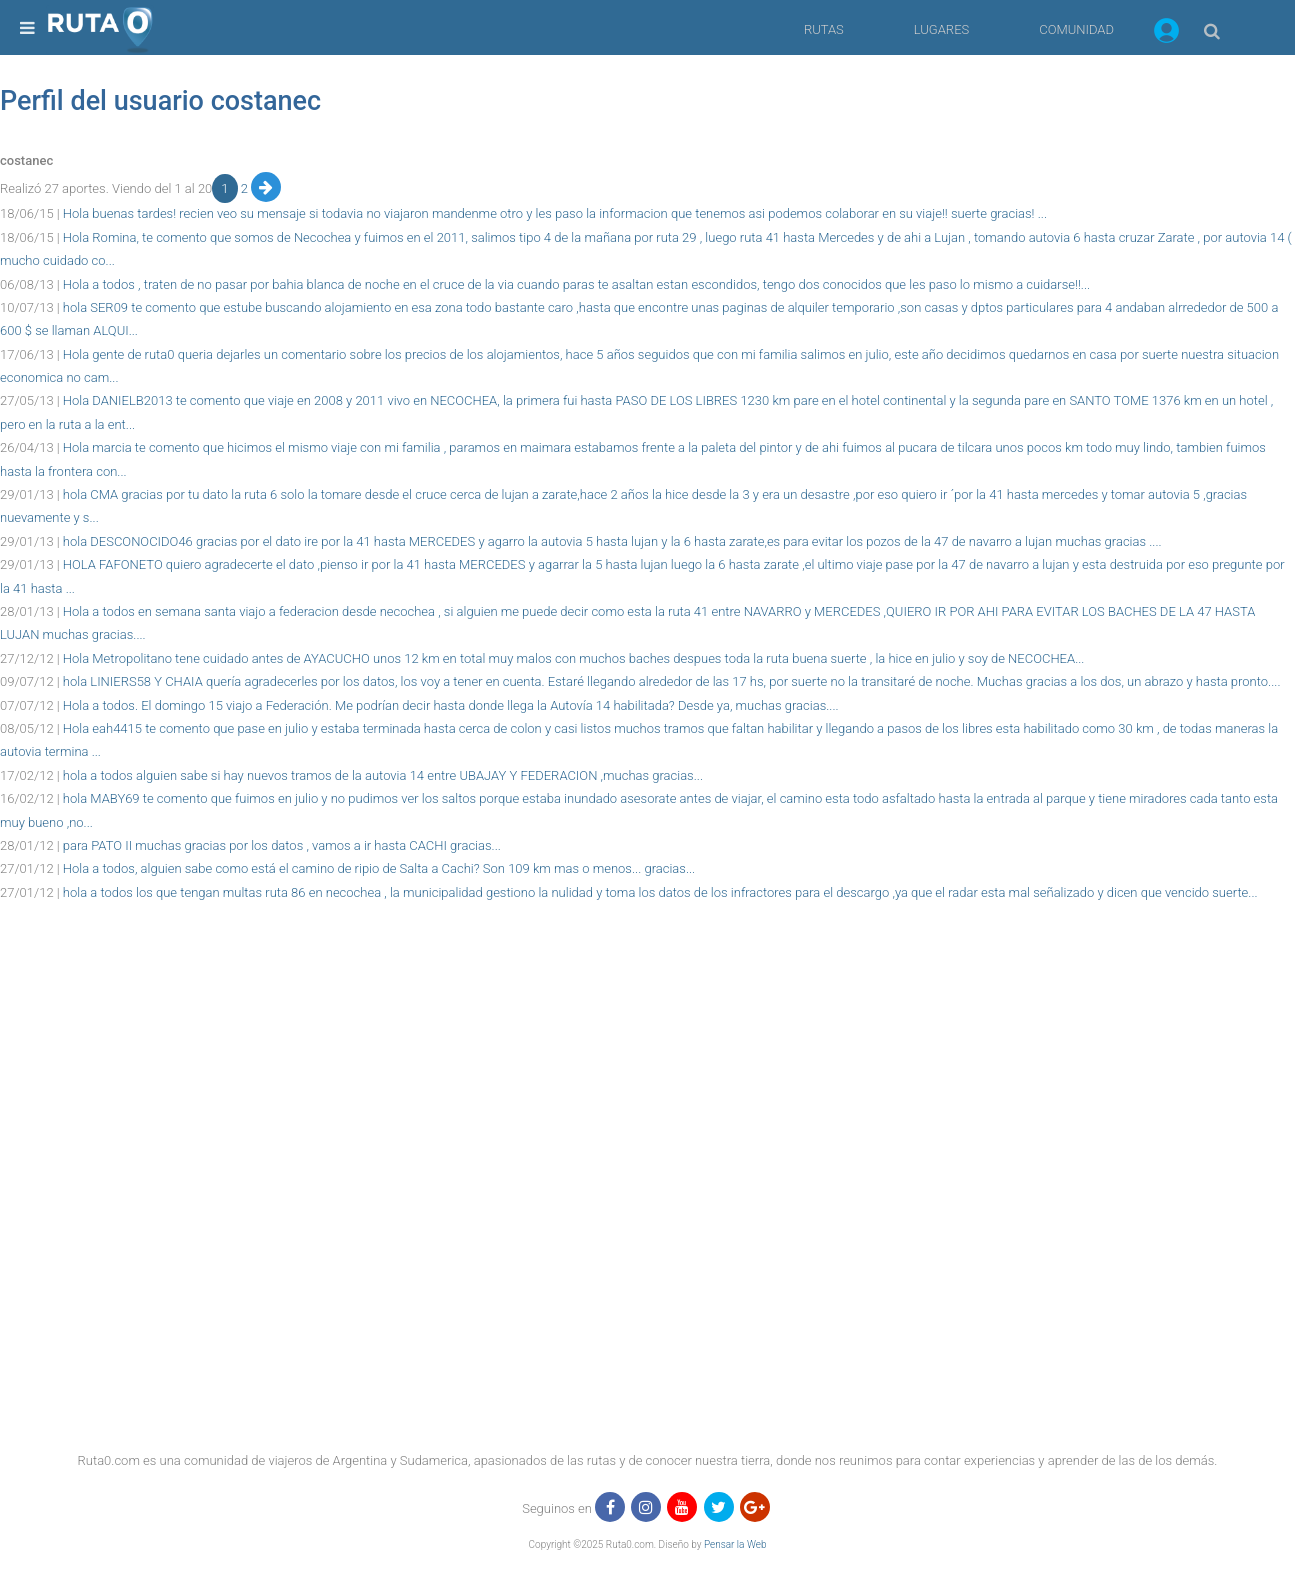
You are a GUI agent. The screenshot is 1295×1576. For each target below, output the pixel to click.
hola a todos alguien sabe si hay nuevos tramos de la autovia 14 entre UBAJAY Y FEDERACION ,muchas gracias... (383, 775)
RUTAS (824, 29)
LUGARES (941, 29)
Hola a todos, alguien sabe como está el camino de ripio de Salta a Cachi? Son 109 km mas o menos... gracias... (379, 868)
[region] (647, 949)
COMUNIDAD (1076, 29)
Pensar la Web (735, 1544)
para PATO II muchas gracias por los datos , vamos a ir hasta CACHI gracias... (282, 845)
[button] (1166, 34)
